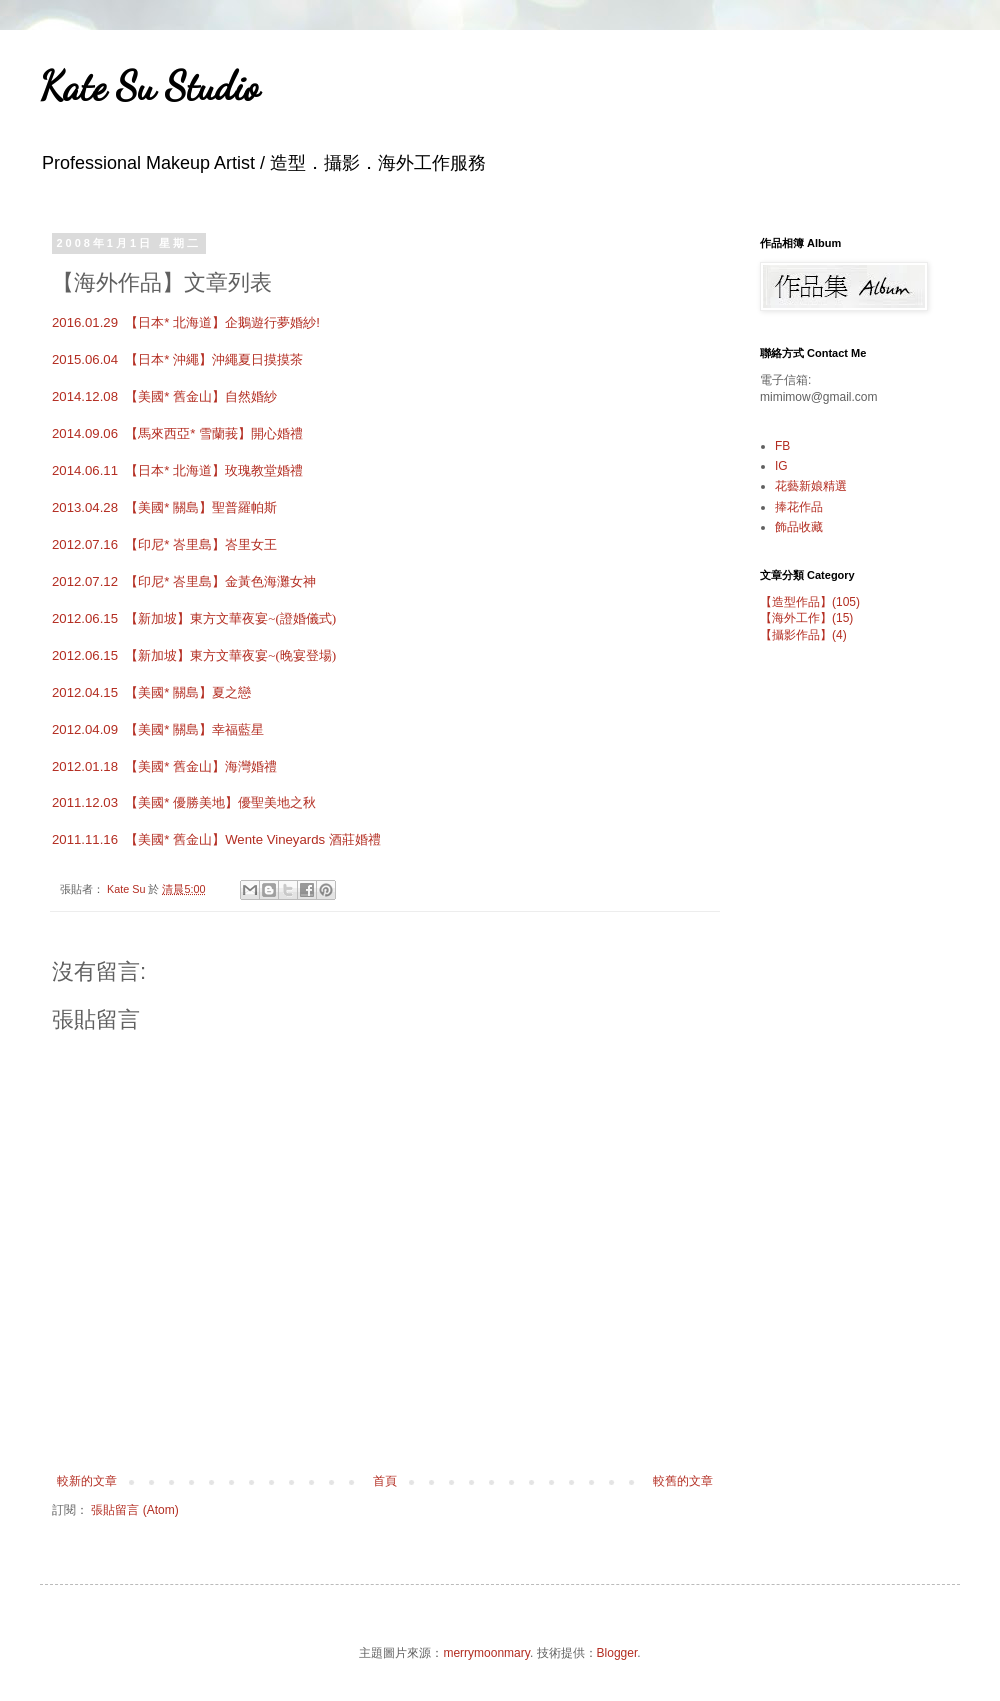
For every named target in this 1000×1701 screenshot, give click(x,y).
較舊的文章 (683, 1481)
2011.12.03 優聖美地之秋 (184, 802)
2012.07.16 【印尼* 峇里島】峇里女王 (164, 544)
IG (781, 466)
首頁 (385, 1481)
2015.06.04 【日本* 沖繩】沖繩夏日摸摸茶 (177, 359)
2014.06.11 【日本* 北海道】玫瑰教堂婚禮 (177, 470)
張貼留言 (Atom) (134, 1510)
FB (782, 446)
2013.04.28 (164, 507)
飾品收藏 (799, 527)
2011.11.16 (216, 839)
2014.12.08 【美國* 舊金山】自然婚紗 (164, 396)
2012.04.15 (151, 692)
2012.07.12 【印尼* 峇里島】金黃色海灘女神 (184, 581)
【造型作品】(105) (810, 602)
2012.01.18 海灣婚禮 (164, 766)
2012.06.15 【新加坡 (194, 618)
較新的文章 (87, 1481)
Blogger (617, 1653)
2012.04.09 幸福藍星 (158, 729)
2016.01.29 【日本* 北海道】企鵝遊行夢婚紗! (186, 322)
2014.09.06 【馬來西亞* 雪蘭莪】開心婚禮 (177, 433)
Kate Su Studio (149, 86)
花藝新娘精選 (811, 486)
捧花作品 (799, 507)
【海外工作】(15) (806, 618)
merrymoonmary (486, 1653)
